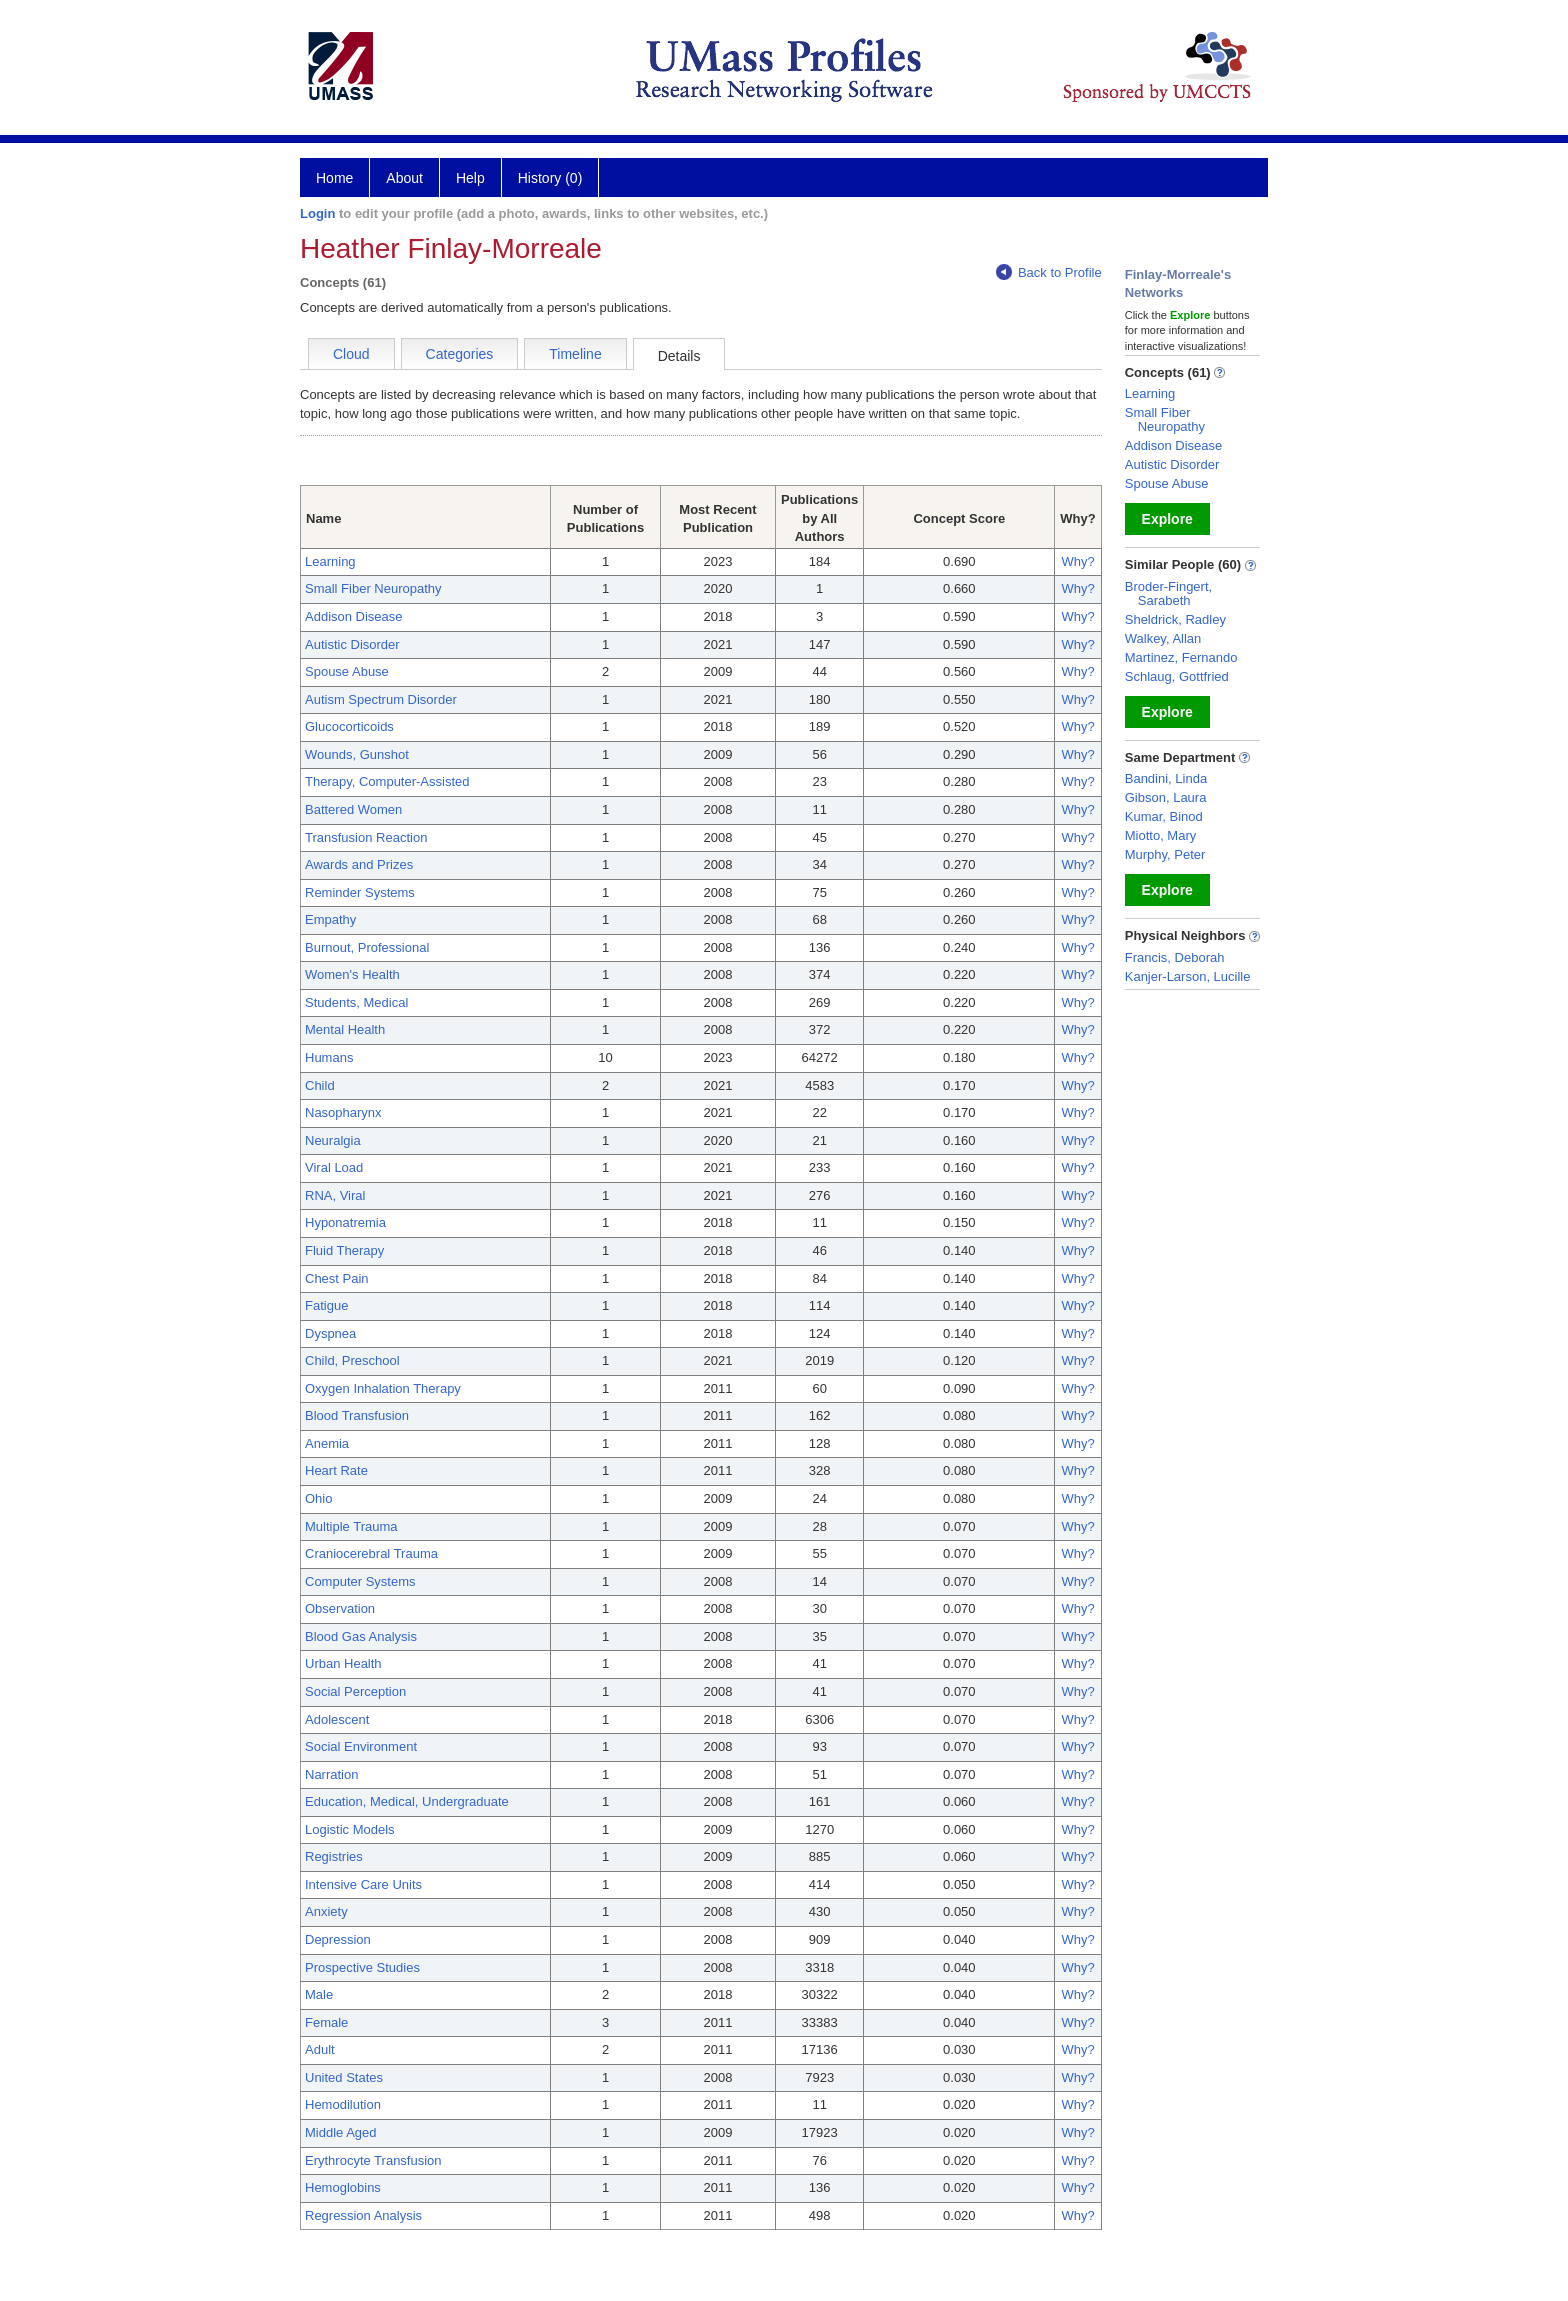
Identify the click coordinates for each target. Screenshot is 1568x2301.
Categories (460, 354)
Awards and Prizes (359, 864)
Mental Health (345, 1029)
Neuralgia (333, 1140)
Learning (330, 561)
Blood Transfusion (357, 1415)
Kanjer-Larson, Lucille (1188, 976)
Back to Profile (1049, 272)
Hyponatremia (345, 1222)
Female (326, 2022)
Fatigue (326, 1305)
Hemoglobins (343, 2187)
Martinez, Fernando (1181, 657)
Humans (329, 1057)
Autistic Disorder (352, 644)
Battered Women (353, 809)
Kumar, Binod (1164, 816)
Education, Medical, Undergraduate (407, 1801)
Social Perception (355, 1691)
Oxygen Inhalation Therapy (383, 1388)
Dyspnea (330, 1333)
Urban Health (343, 1663)
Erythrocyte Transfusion (373, 2160)
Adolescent (337, 1719)
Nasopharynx (343, 1112)
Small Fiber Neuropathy (373, 588)
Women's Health (352, 974)
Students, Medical (356, 1002)
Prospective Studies (362, 1967)
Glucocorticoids (349, 726)
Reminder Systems (360, 892)
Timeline (575, 354)
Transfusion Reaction (366, 837)
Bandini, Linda (1166, 778)
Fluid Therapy (344, 1250)
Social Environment (361, 1746)
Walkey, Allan (1163, 638)
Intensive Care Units (363, 1884)
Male (319, 1994)
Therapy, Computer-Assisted (387, 781)
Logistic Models (350, 1829)
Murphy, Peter (1165, 854)
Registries (334, 1856)
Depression (338, 1939)
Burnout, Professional (367, 947)
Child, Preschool (352, 1360)
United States (344, 2077)
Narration (331, 1774)
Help (470, 178)
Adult (320, 2049)
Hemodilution (343, 2104)
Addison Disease (354, 616)
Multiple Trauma (351, 1526)
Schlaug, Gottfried (1177, 676)
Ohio (318, 1498)
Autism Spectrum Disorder (381, 699)
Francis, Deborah (1175, 957)
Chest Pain (337, 1278)
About (404, 178)
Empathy (330, 919)
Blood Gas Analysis (361, 1636)
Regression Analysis (363, 2215)
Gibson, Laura (1166, 797)
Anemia (327, 1443)
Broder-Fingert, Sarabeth (1168, 593)
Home (334, 178)
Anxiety (326, 1911)
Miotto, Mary (1161, 835)
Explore (1167, 519)
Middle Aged (341, 2132)
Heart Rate (336, 1470)
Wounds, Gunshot (357, 754)
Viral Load (334, 1167)
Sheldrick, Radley (1175, 619)
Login (317, 213)
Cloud (351, 354)
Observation (340, 1608)
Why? (1077, 561)
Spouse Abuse (347, 671)
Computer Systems (360, 1581)
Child (320, 1085)
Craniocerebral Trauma (371, 1553)
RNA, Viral (335, 1195)
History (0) (550, 178)
